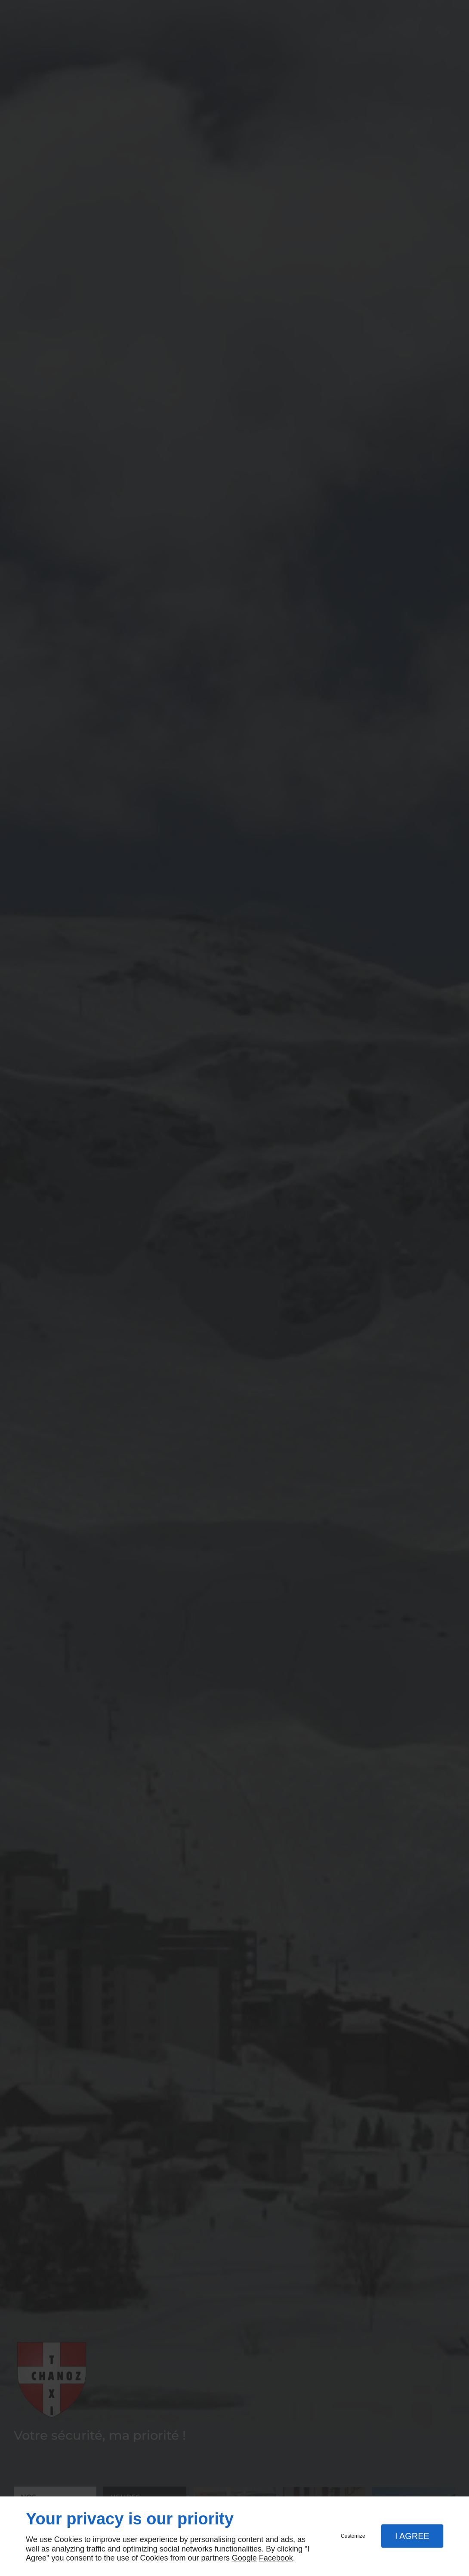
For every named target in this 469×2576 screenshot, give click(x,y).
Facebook (276, 2558)
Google (244, 2558)
